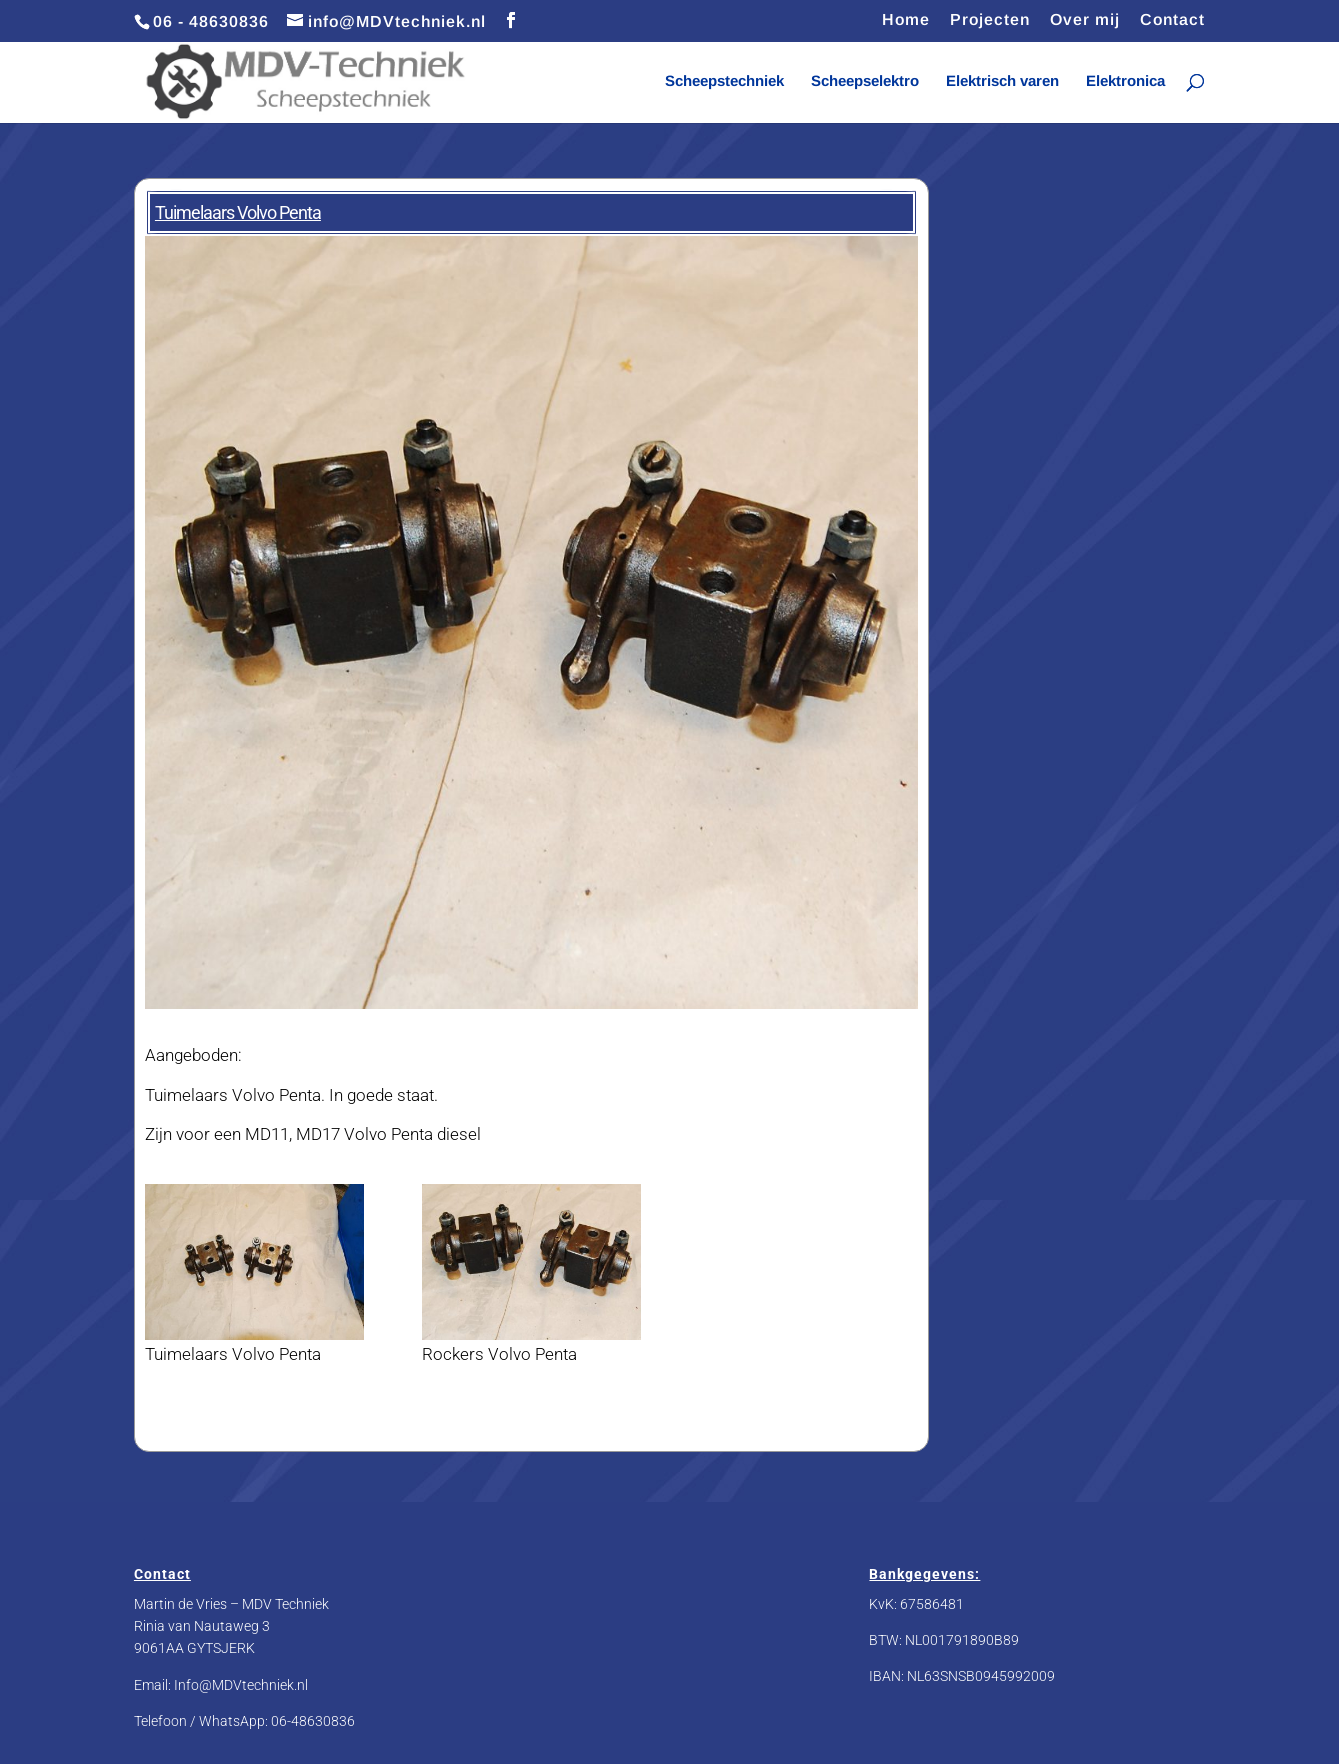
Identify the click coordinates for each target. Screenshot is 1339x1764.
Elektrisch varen (1002, 81)
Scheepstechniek (724, 81)
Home (906, 20)
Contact (1172, 20)
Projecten (990, 20)
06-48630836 (313, 1721)
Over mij (1085, 20)
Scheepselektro (865, 81)
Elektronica (1125, 81)
